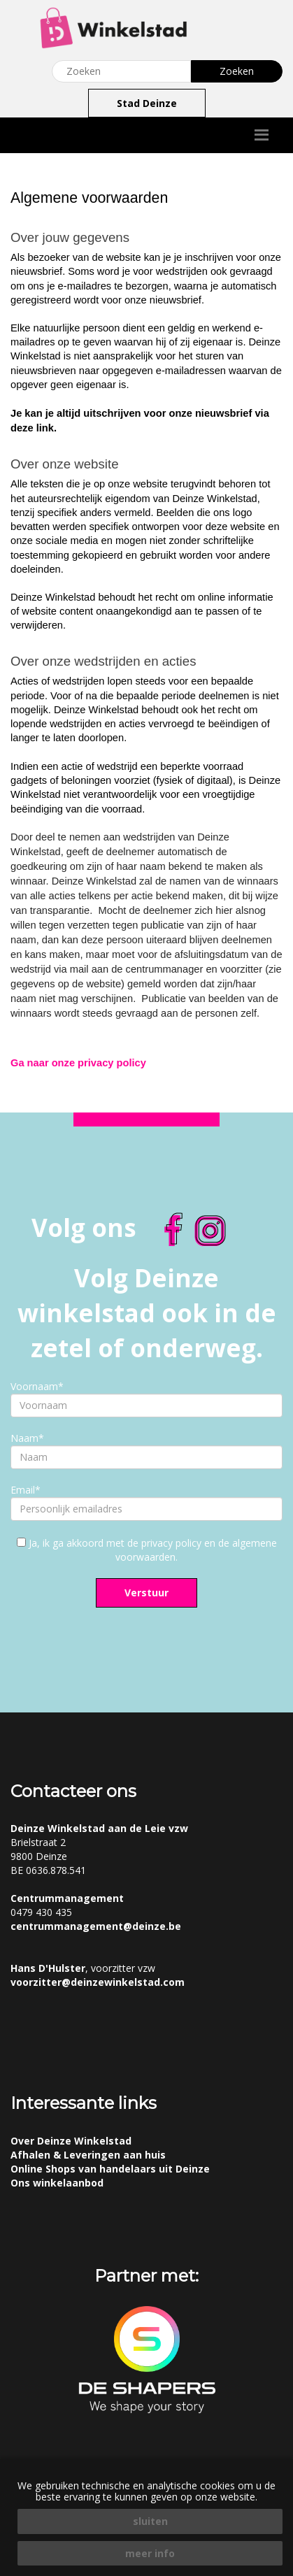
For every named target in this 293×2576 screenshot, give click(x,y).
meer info (150, 2553)
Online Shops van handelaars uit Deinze (110, 2168)
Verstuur (146, 1592)
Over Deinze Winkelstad (70, 2140)
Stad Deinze (147, 103)
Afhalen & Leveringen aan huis (88, 2154)
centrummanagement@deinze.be (95, 1926)
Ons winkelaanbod (56, 2182)
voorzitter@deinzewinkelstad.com (97, 1982)
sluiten (150, 2521)
